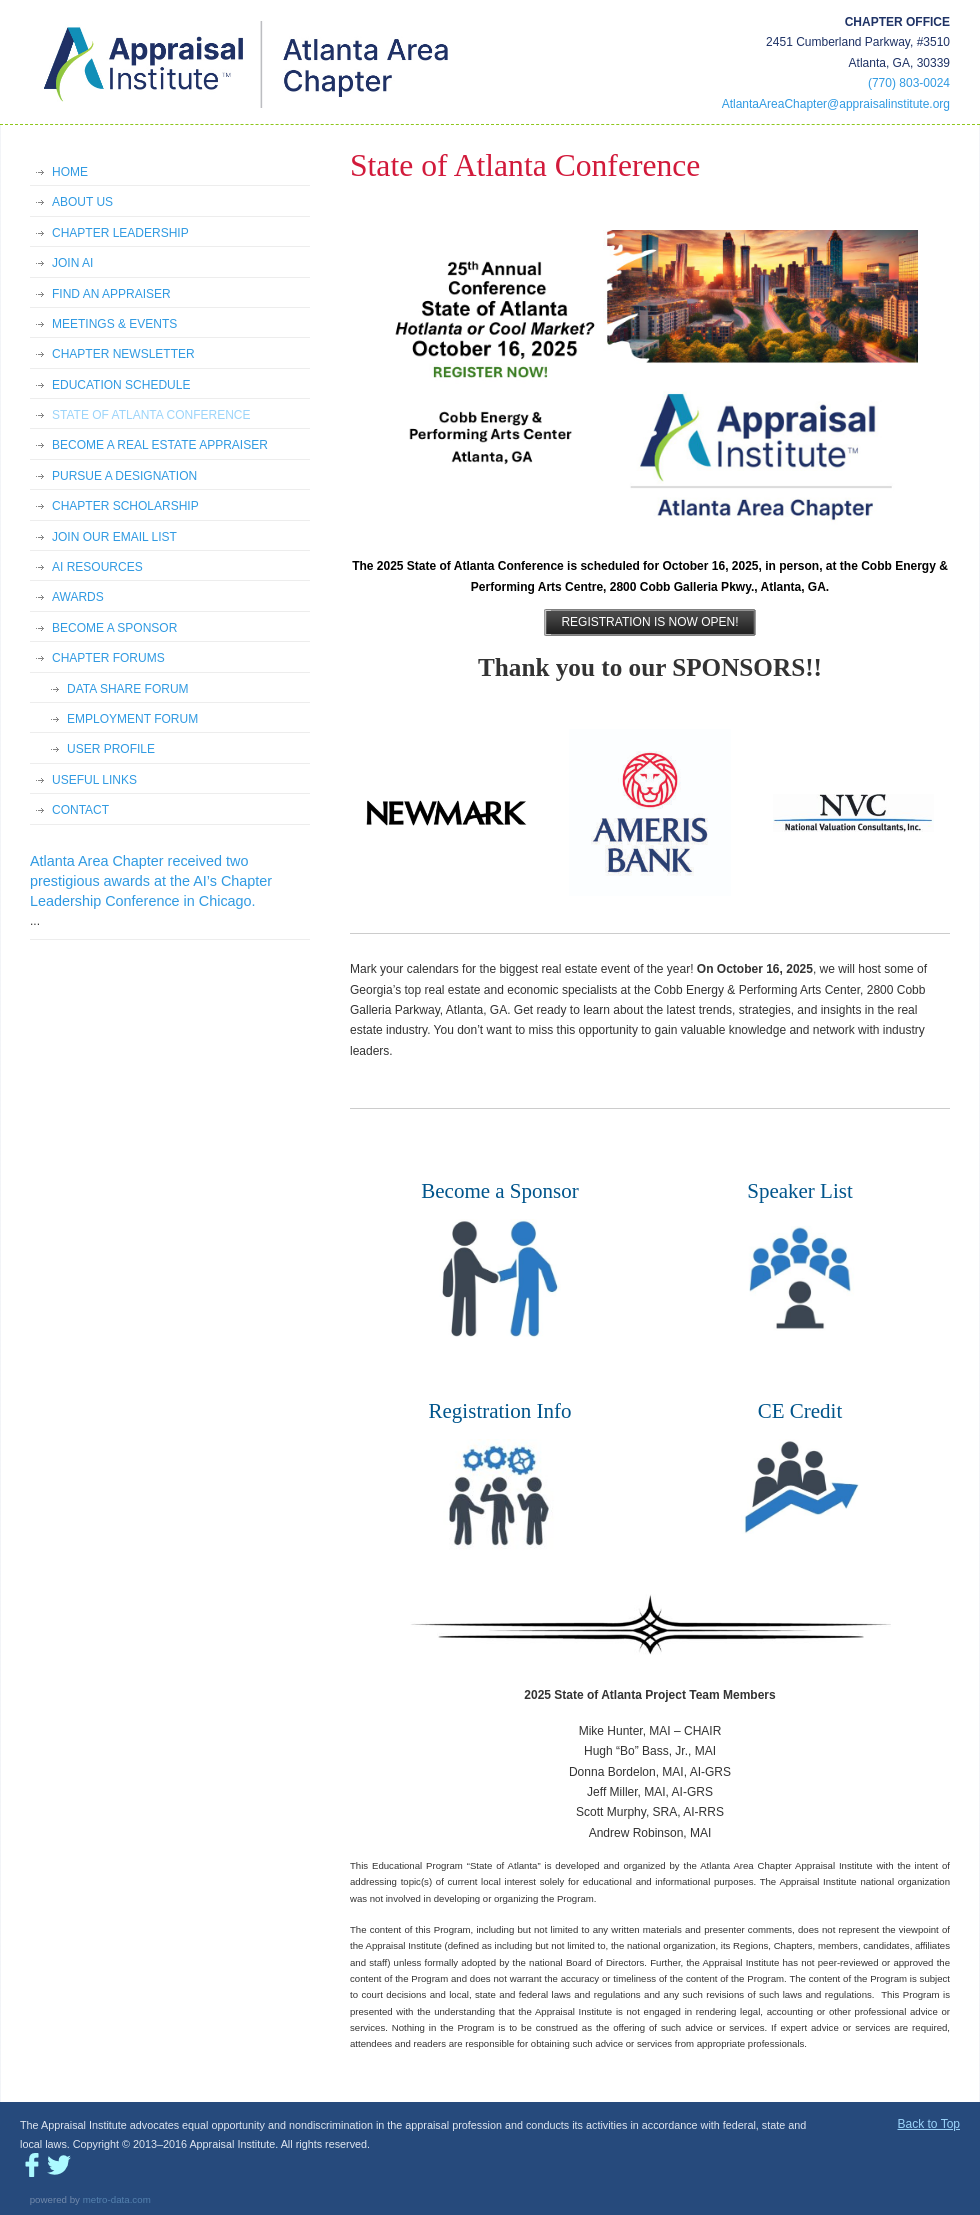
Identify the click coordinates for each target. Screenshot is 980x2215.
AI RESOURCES (97, 567)
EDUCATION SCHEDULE (121, 385)
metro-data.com (117, 2199)
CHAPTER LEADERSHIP (120, 233)
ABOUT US (82, 202)
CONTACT (80, 810)
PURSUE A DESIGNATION (124, 476)
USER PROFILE (111, 749)
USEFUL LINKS (94, 780)
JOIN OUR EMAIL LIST (114, 537)
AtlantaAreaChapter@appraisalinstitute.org (836, 104)
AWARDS (78, 597)
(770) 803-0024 (909, 83)
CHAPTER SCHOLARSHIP (125, 506)
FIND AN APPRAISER (111, 294)
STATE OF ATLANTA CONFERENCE (151, 415)
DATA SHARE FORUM (128, 689)
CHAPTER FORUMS (108, 658)
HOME (70, 172)
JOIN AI (72, 263)
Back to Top (929, 2124)
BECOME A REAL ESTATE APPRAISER (160, 445)
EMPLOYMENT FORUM (132, 719)
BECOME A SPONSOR (114, 628)
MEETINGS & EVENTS (114, 324)
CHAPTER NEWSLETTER (123, 354)
